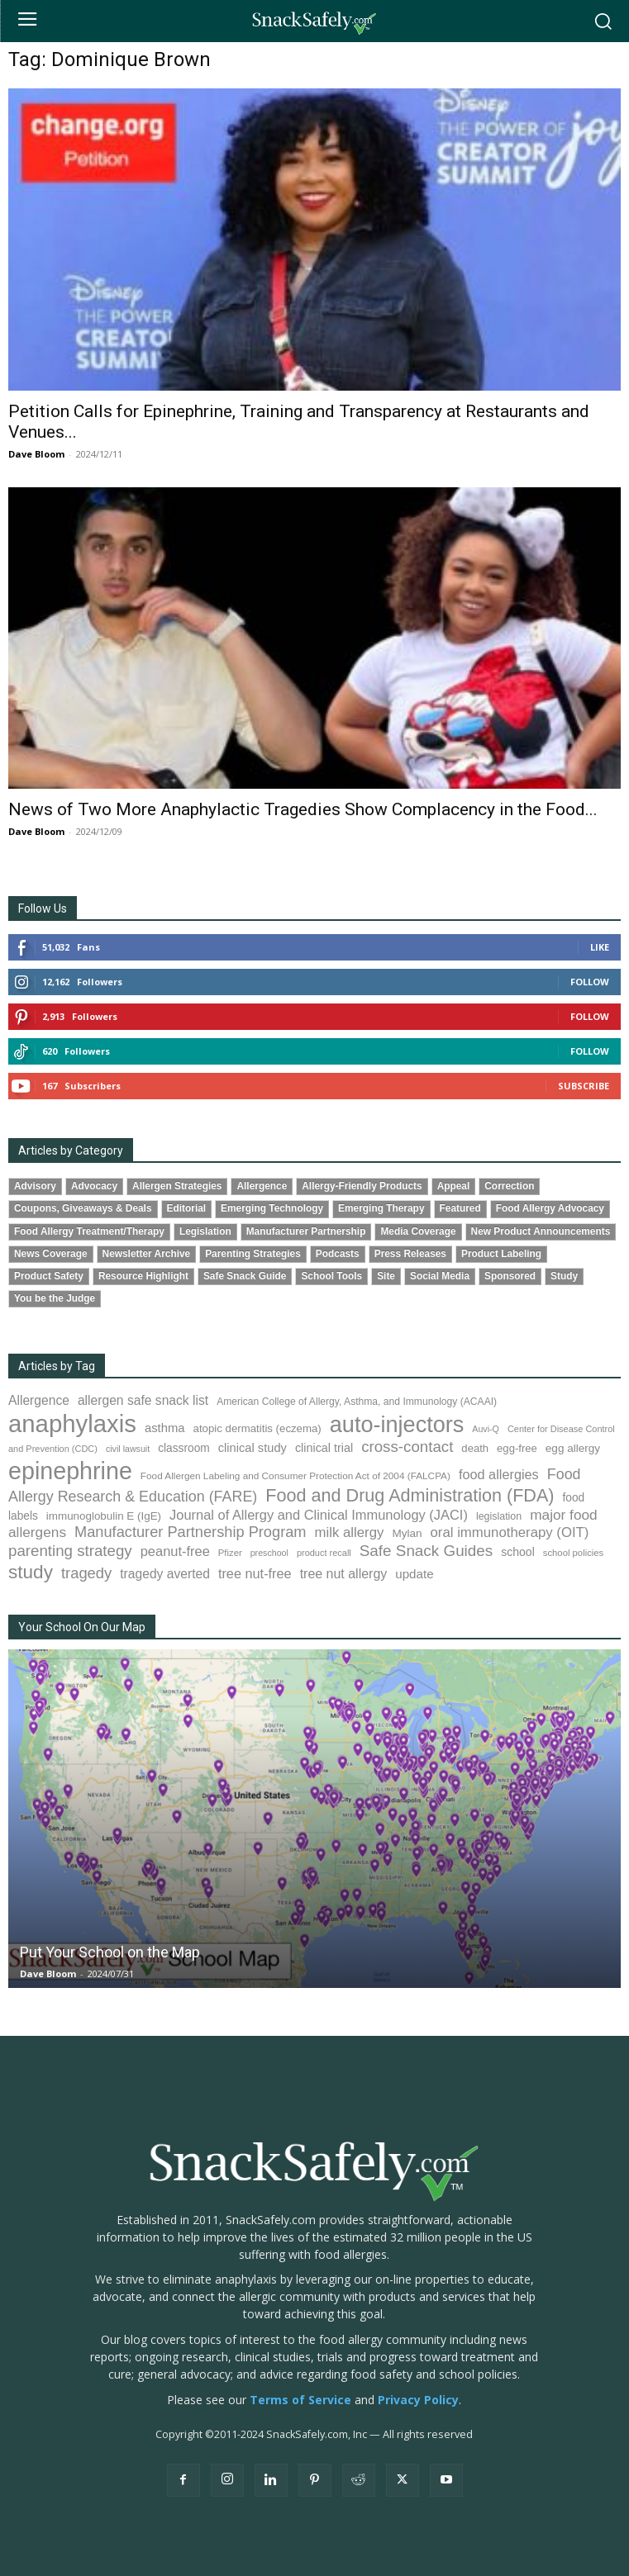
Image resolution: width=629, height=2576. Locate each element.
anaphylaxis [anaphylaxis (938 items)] (72, 1423)
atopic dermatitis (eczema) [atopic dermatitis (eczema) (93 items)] (257, 1428)
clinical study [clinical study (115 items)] (252, 1447)
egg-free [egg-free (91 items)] (517, 1448)
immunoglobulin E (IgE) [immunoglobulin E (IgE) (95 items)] (103, 1516)
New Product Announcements (541, 1231)
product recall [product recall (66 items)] (324, 1553)
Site (386, 1276)
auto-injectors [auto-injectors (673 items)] (397, 1424)
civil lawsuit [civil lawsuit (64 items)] (128, 1449)
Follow (589, 981)
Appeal (453, 1186)
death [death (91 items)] (474, 1448)
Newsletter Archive (146, 1254)
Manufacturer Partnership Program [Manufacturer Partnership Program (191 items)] (190, 1532)
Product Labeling (501, 1254)
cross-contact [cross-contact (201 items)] (407, 1446)
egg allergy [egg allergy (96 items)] (573, 1448)
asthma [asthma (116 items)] (165, 1428)
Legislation (205, 1231)
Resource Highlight (143, 1276)
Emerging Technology (272, 1208)
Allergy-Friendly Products (362, 1186)
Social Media (439, 1276)
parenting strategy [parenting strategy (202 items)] (70, 1550)
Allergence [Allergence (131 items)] (38, 1400)
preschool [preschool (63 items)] (269, 1553)
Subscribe (583, 1085)
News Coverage (51, 1254)
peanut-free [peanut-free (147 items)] (175, 1551)
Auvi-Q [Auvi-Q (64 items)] (485, 1429)
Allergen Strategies (177, 1186)
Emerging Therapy (381, 1208)
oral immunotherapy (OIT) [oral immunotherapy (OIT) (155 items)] (510, 1532)
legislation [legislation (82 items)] (499, 1516)
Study (564, 1276)
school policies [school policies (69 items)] (573, 1553)
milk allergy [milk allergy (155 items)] (349, 1532)
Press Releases (410, 1254)
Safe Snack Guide (244, 1276)
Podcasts (338, 1254)
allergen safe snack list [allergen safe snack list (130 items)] (143, 1400)
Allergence (261, 1186)
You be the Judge (54, 1298)
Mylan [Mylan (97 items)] (407, 1533)
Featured (460, 1208)
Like (599, 947)
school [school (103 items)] (518, 1551)
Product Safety (48, 1276)
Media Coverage (417, 1231)
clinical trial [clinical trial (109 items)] (324, 1447)
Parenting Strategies (253, 1254)
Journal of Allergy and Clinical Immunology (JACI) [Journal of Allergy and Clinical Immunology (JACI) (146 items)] (318, 1514)
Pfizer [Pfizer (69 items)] (230, 1553)
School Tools (331, 1276)
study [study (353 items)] (30, 1572)
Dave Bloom (36, 454)
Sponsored (510, 1276)
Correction (509, 1186)
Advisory (35, 1186)
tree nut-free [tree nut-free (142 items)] (255, 1573)
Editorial (187, 1208)
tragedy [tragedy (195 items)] (86, 1573)
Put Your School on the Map (110, 1952)
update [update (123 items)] (414, 1574)
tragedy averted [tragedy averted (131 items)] (165, 1574)
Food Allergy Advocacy (550, 1208)
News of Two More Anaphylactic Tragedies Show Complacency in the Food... (303, 809)
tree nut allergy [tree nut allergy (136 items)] (344, 1574)
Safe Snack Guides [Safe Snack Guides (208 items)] (426, 1550)
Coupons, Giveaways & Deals (83, 1208)
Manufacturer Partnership (306, 1231)
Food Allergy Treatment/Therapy (89, 1231)
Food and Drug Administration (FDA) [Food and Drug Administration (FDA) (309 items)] (409, 1495)
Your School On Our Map (81, 1627)
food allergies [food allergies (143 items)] (499, 1474)
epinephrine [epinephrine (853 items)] (70, 1471)
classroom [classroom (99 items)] (184, 1448)
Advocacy (94, 1186)
